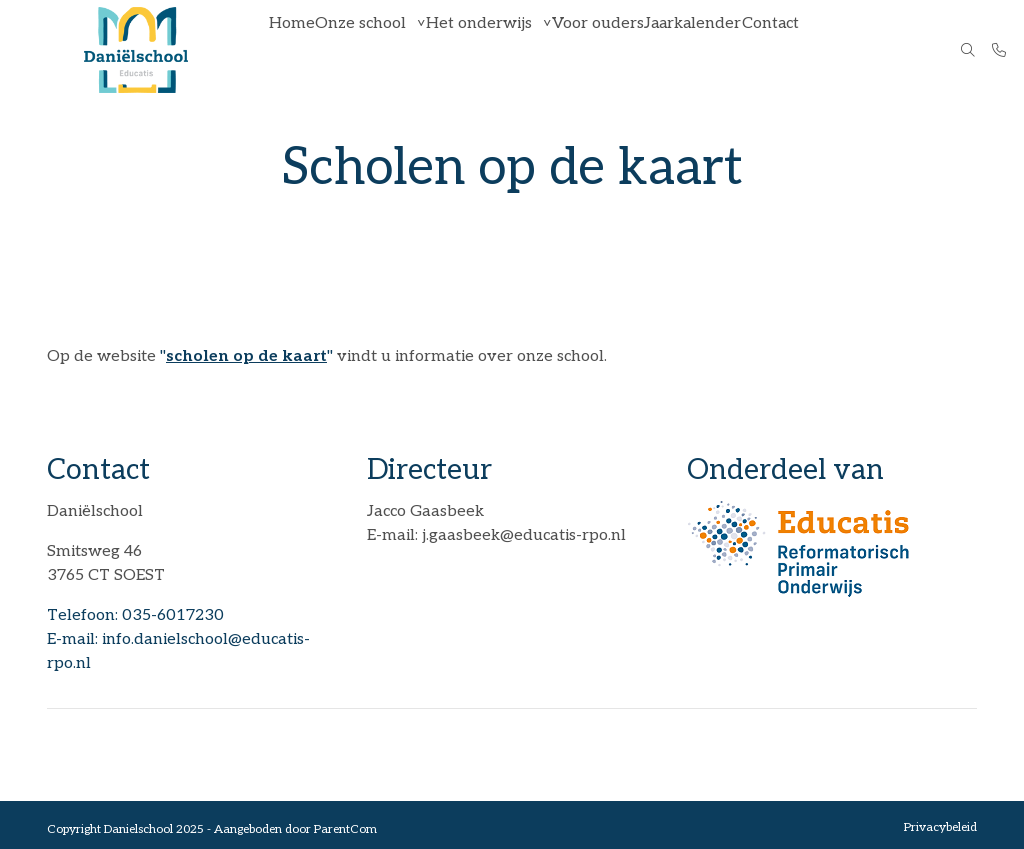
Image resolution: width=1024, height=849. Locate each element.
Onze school (371, 49)
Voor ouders (613, 49)
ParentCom (345, 829)
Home (296, 49)
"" (246, 356)
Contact (792, 49)
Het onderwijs (493, 49)
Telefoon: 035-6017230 (135, 615)
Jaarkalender (710, 49)
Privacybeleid (940, 827)
